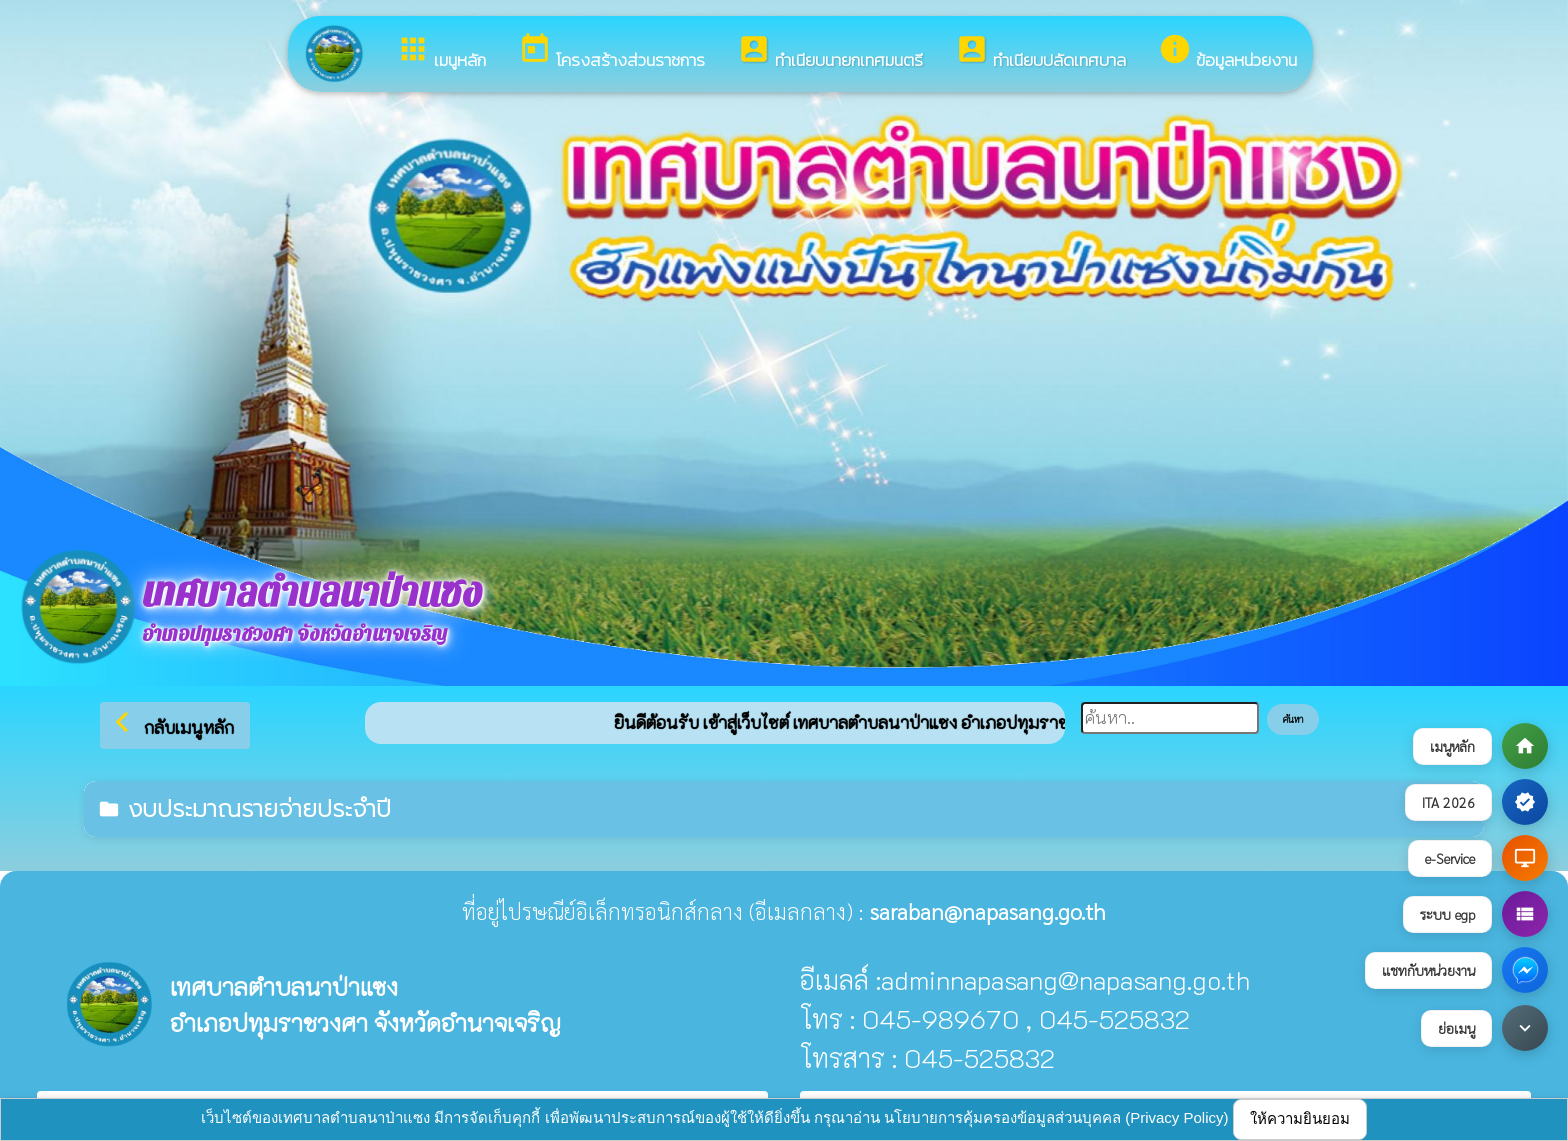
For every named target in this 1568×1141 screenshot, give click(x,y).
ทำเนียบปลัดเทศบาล (1040, 52)
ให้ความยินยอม (1300, 1118)
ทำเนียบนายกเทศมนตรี (830, 52)
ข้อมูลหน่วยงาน (1227, 52)
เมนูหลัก (441, 52)
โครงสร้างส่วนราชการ (611, 52)
